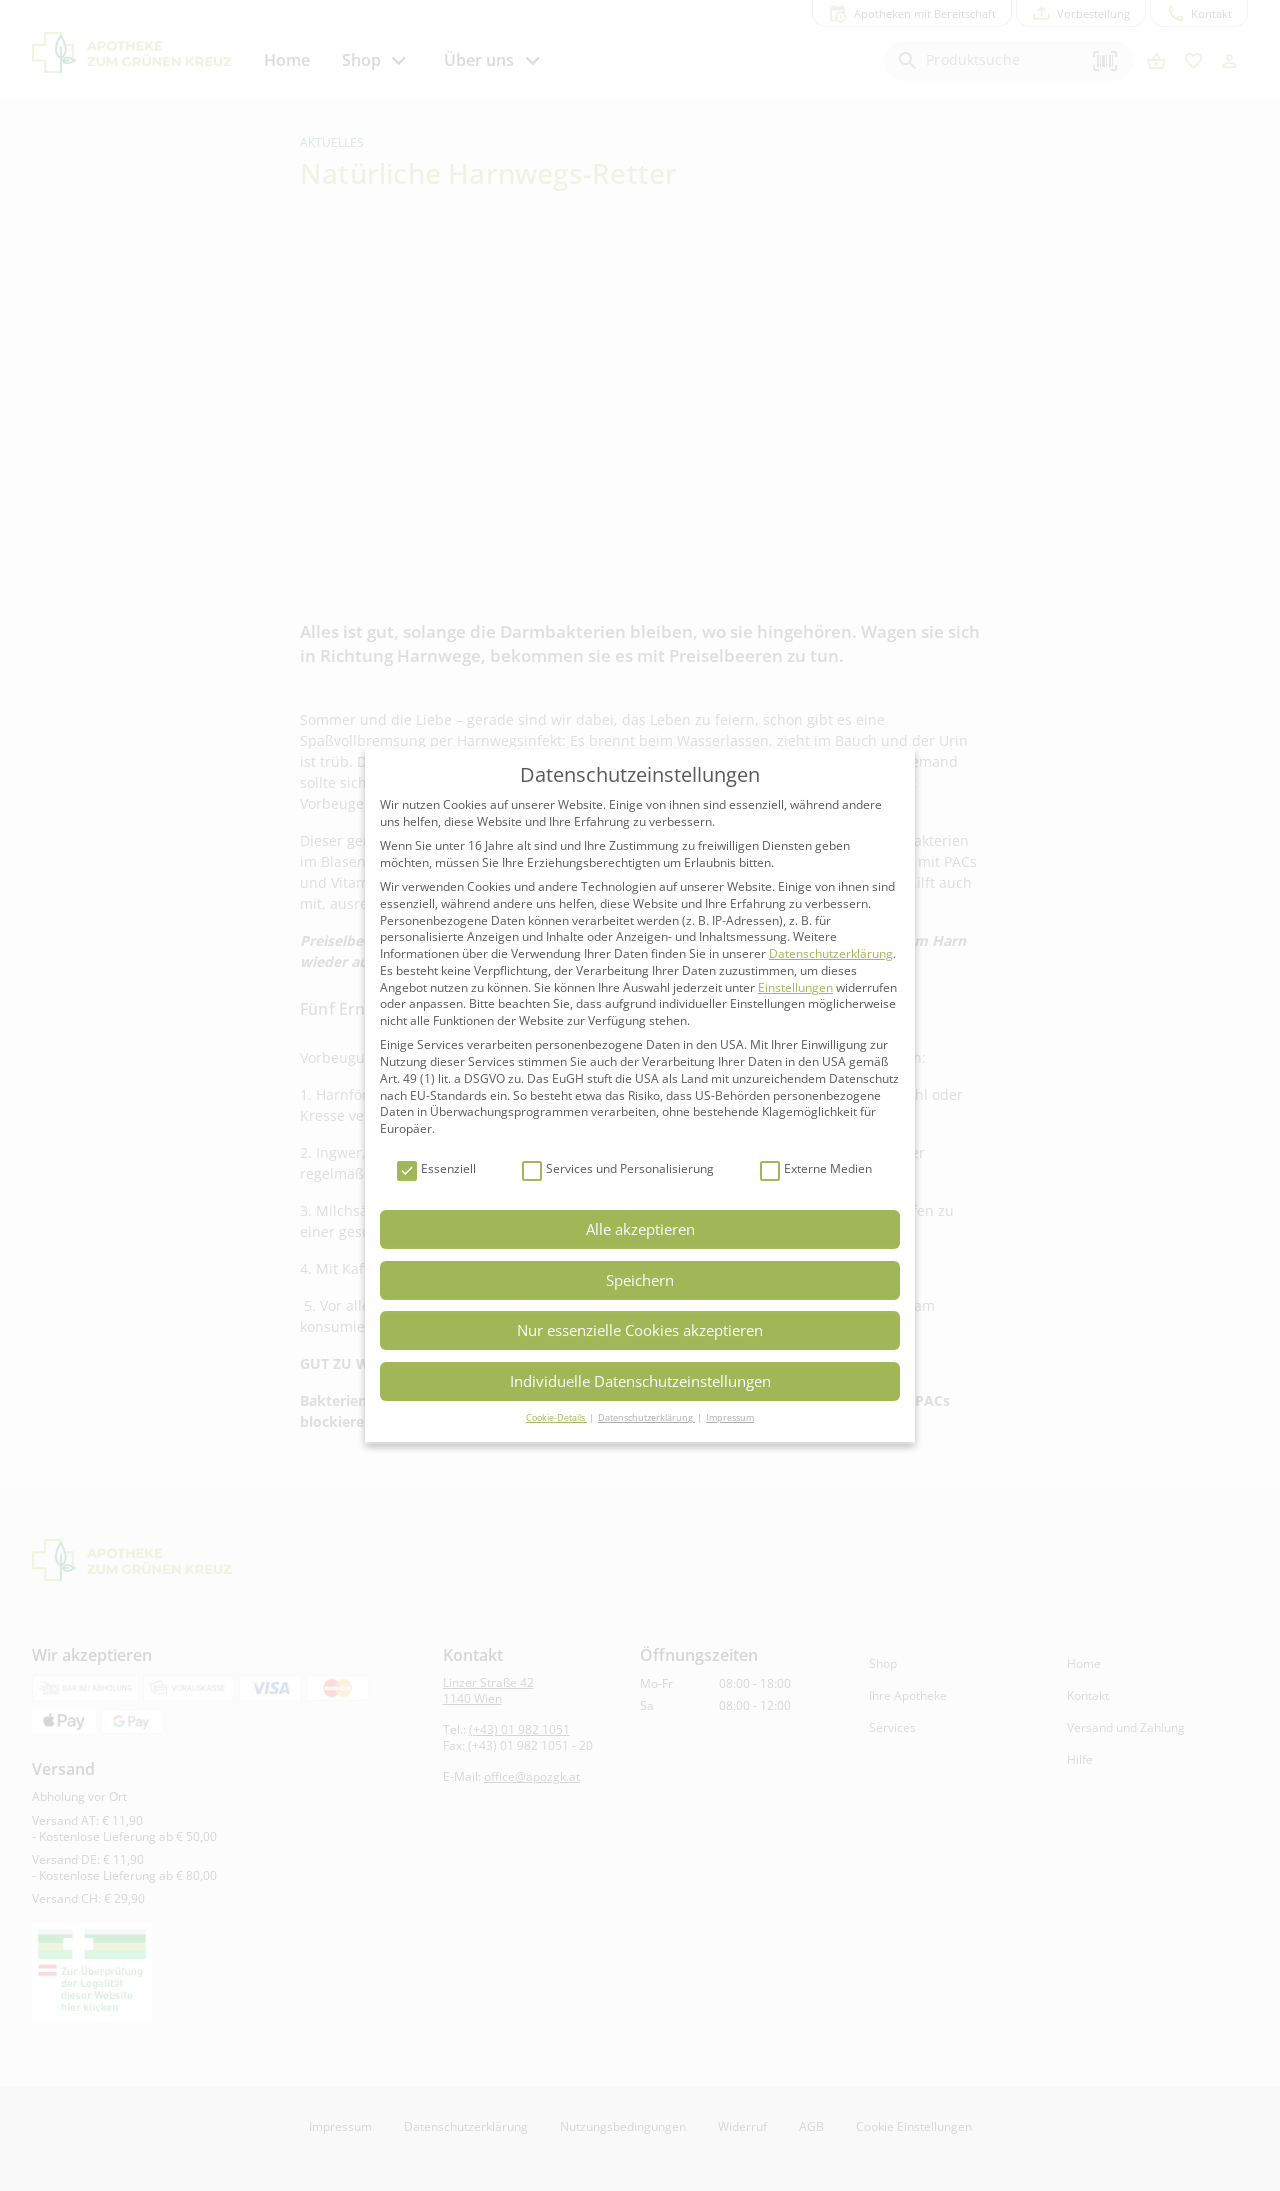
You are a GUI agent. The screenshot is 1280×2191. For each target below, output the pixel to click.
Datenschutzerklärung (831, 953)
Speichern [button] (640, 1280)
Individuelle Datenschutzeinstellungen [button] (640, 1381)
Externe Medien (816, 1169)
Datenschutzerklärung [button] (646, 1417)
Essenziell (436, 1169)
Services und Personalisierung (618, 1169)
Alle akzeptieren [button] (640, 1229)
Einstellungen (795, 987)
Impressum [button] (730, 1417)
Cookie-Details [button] (556, 1417)
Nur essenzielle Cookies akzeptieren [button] (640, 1330)
